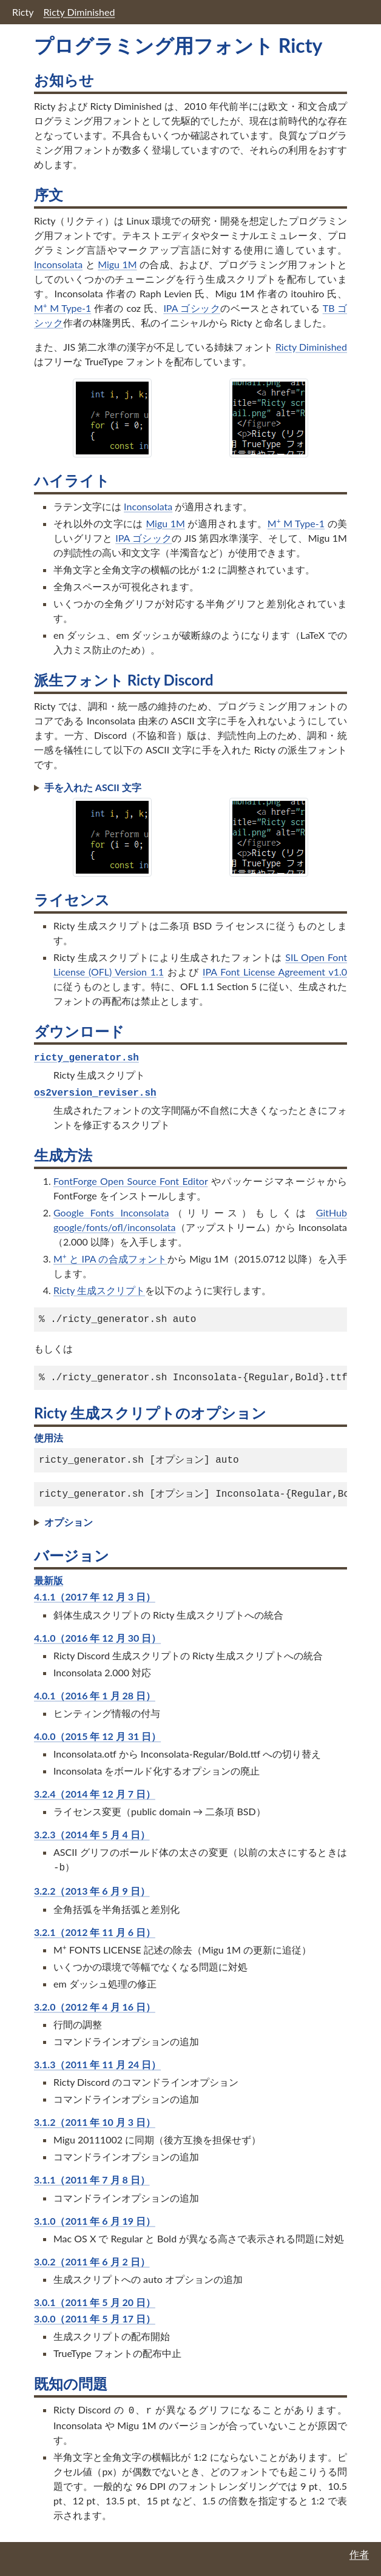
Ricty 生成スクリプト (99, 1290)
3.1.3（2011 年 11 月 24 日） (97, 2064)
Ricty (22, 12)
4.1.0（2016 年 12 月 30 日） (97, 1638)
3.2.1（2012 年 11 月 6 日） (94, 1932)
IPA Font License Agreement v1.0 (275, 971)
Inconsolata (58, 264)
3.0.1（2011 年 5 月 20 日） (94, 2302)
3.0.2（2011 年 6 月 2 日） (92, 2261)
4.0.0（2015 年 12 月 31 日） (97, 1736)
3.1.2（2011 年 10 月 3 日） (94, 2122)
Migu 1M (117, 264)
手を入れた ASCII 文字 (92, 787)
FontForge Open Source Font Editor (130, 1181)
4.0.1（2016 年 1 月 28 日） (94, 1695)
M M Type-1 (62, 308)
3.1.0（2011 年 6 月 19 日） (94, 2221)
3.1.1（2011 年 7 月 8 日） (92, 2179)
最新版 (48, 1580)
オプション (68, 1522)
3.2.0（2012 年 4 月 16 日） (94, 2006)
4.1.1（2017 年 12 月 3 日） (94, 1596)
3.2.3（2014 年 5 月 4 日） (92, 1834)
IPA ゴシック (191, 308)
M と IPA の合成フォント (110, 1258)
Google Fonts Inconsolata (111, 1212)
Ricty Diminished (79, 12)
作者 (359, 2554)
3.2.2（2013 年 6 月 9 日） (92, 1891)
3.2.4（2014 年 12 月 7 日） (94, 1793)
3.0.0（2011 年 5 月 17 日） (94, 2318)
